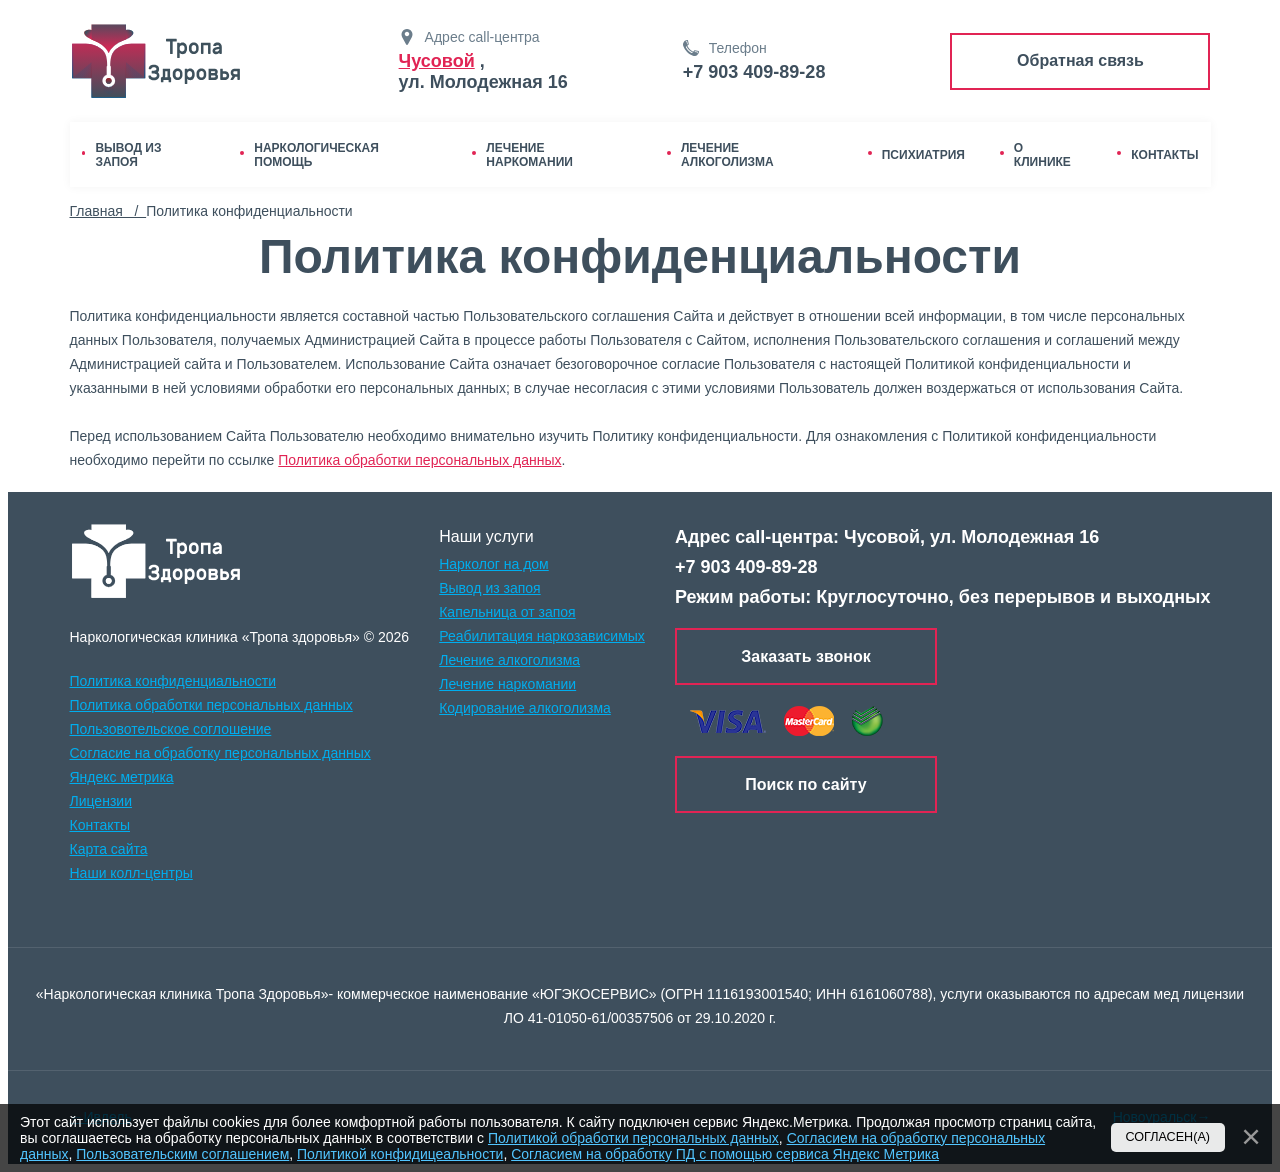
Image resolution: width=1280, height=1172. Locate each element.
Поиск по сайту (805, 783)
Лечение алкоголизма (509, 660)
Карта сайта (109, 849)
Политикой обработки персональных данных (633, 1138)
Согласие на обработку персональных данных (220, 753)
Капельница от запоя (507, 612)
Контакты (100, 825)
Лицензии (101, 801)
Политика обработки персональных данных (419, 460)
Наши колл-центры (131, 873)
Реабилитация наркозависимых (542, 636)
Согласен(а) (1168, 1137)
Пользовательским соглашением (182, 1154)
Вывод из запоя (490, 588)
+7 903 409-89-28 (754, 72)
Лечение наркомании (507, 684)
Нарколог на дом (494, 564)
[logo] (156, 561)
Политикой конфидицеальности (400, 1154)
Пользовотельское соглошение (171, 729)
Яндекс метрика (122, 777)
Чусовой (437, 61)
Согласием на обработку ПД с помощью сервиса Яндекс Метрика (725, 1154)
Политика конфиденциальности (173, 681)
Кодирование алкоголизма (525, 708)
